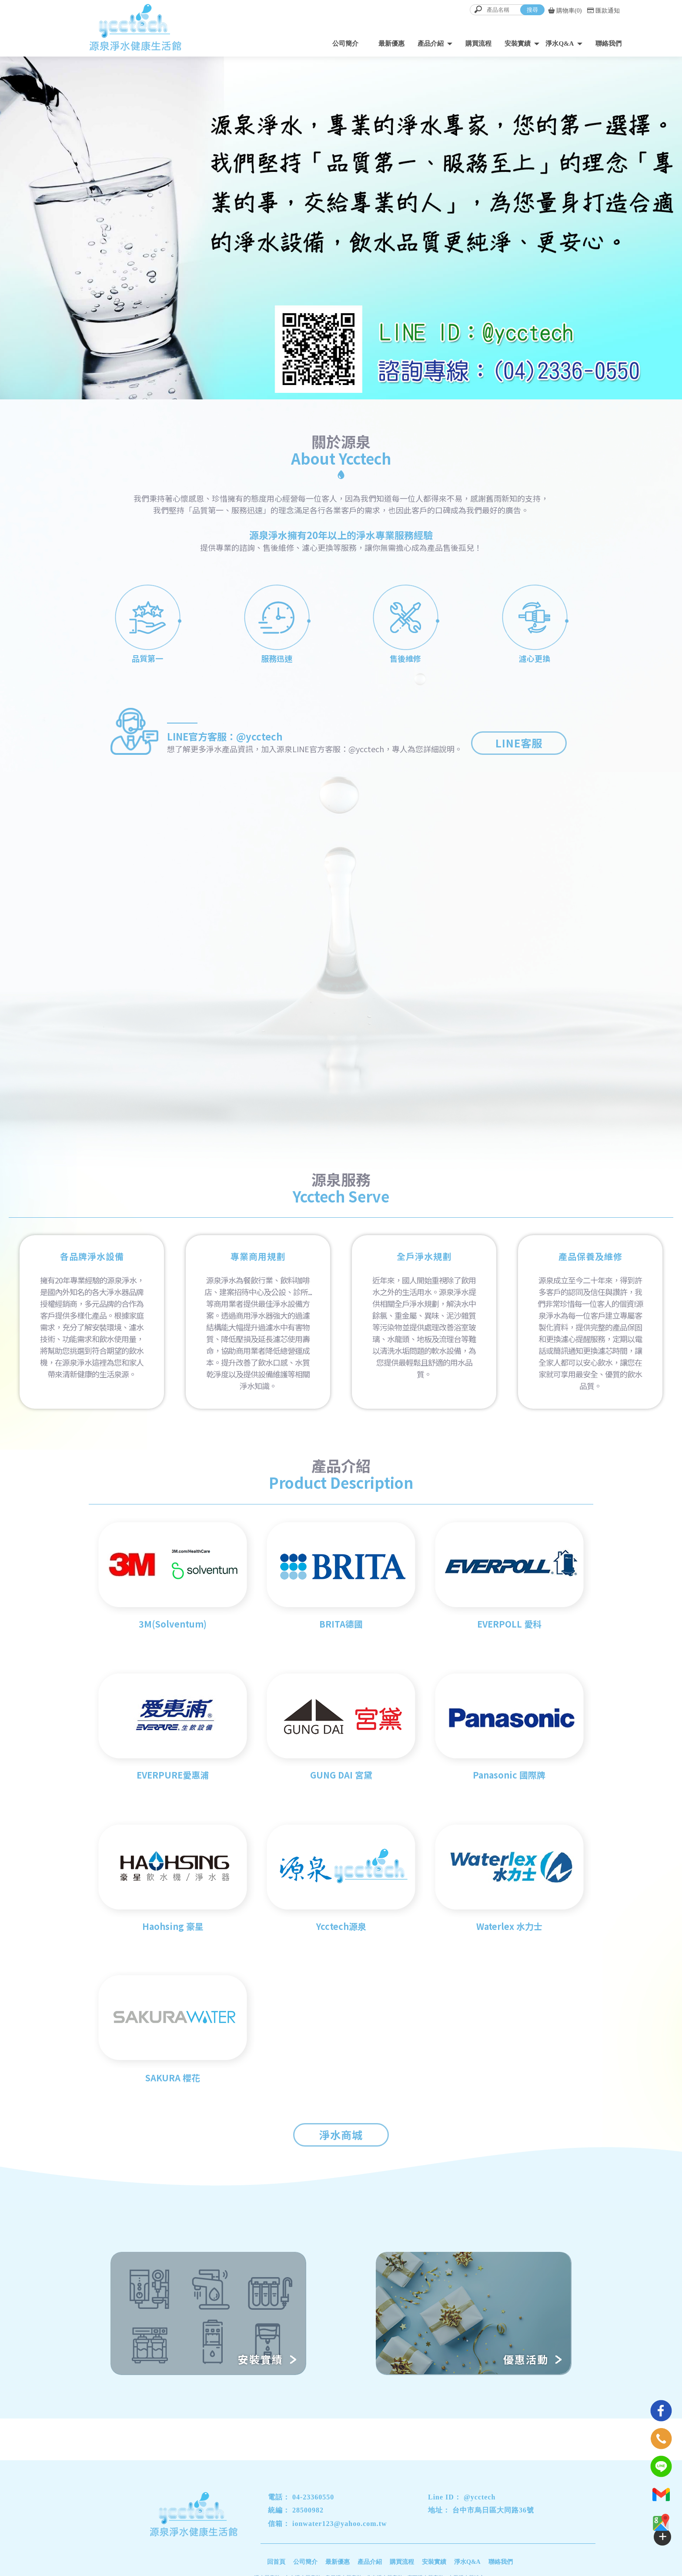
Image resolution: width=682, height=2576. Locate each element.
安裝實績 (518, 43)
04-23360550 (313, 2497)
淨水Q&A (559, 43)
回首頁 (276, 2562)
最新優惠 (391, 43)
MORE (523, 1001)
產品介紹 (431, 43)
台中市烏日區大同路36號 (493, 2510)
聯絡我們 (608, 43)
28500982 (308, 2510)
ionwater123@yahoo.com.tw (339, 2523)
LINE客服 (518, 742)
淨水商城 (341, 2134)
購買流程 (478, 43)
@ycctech (480, 2497)
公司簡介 (345, 43)
